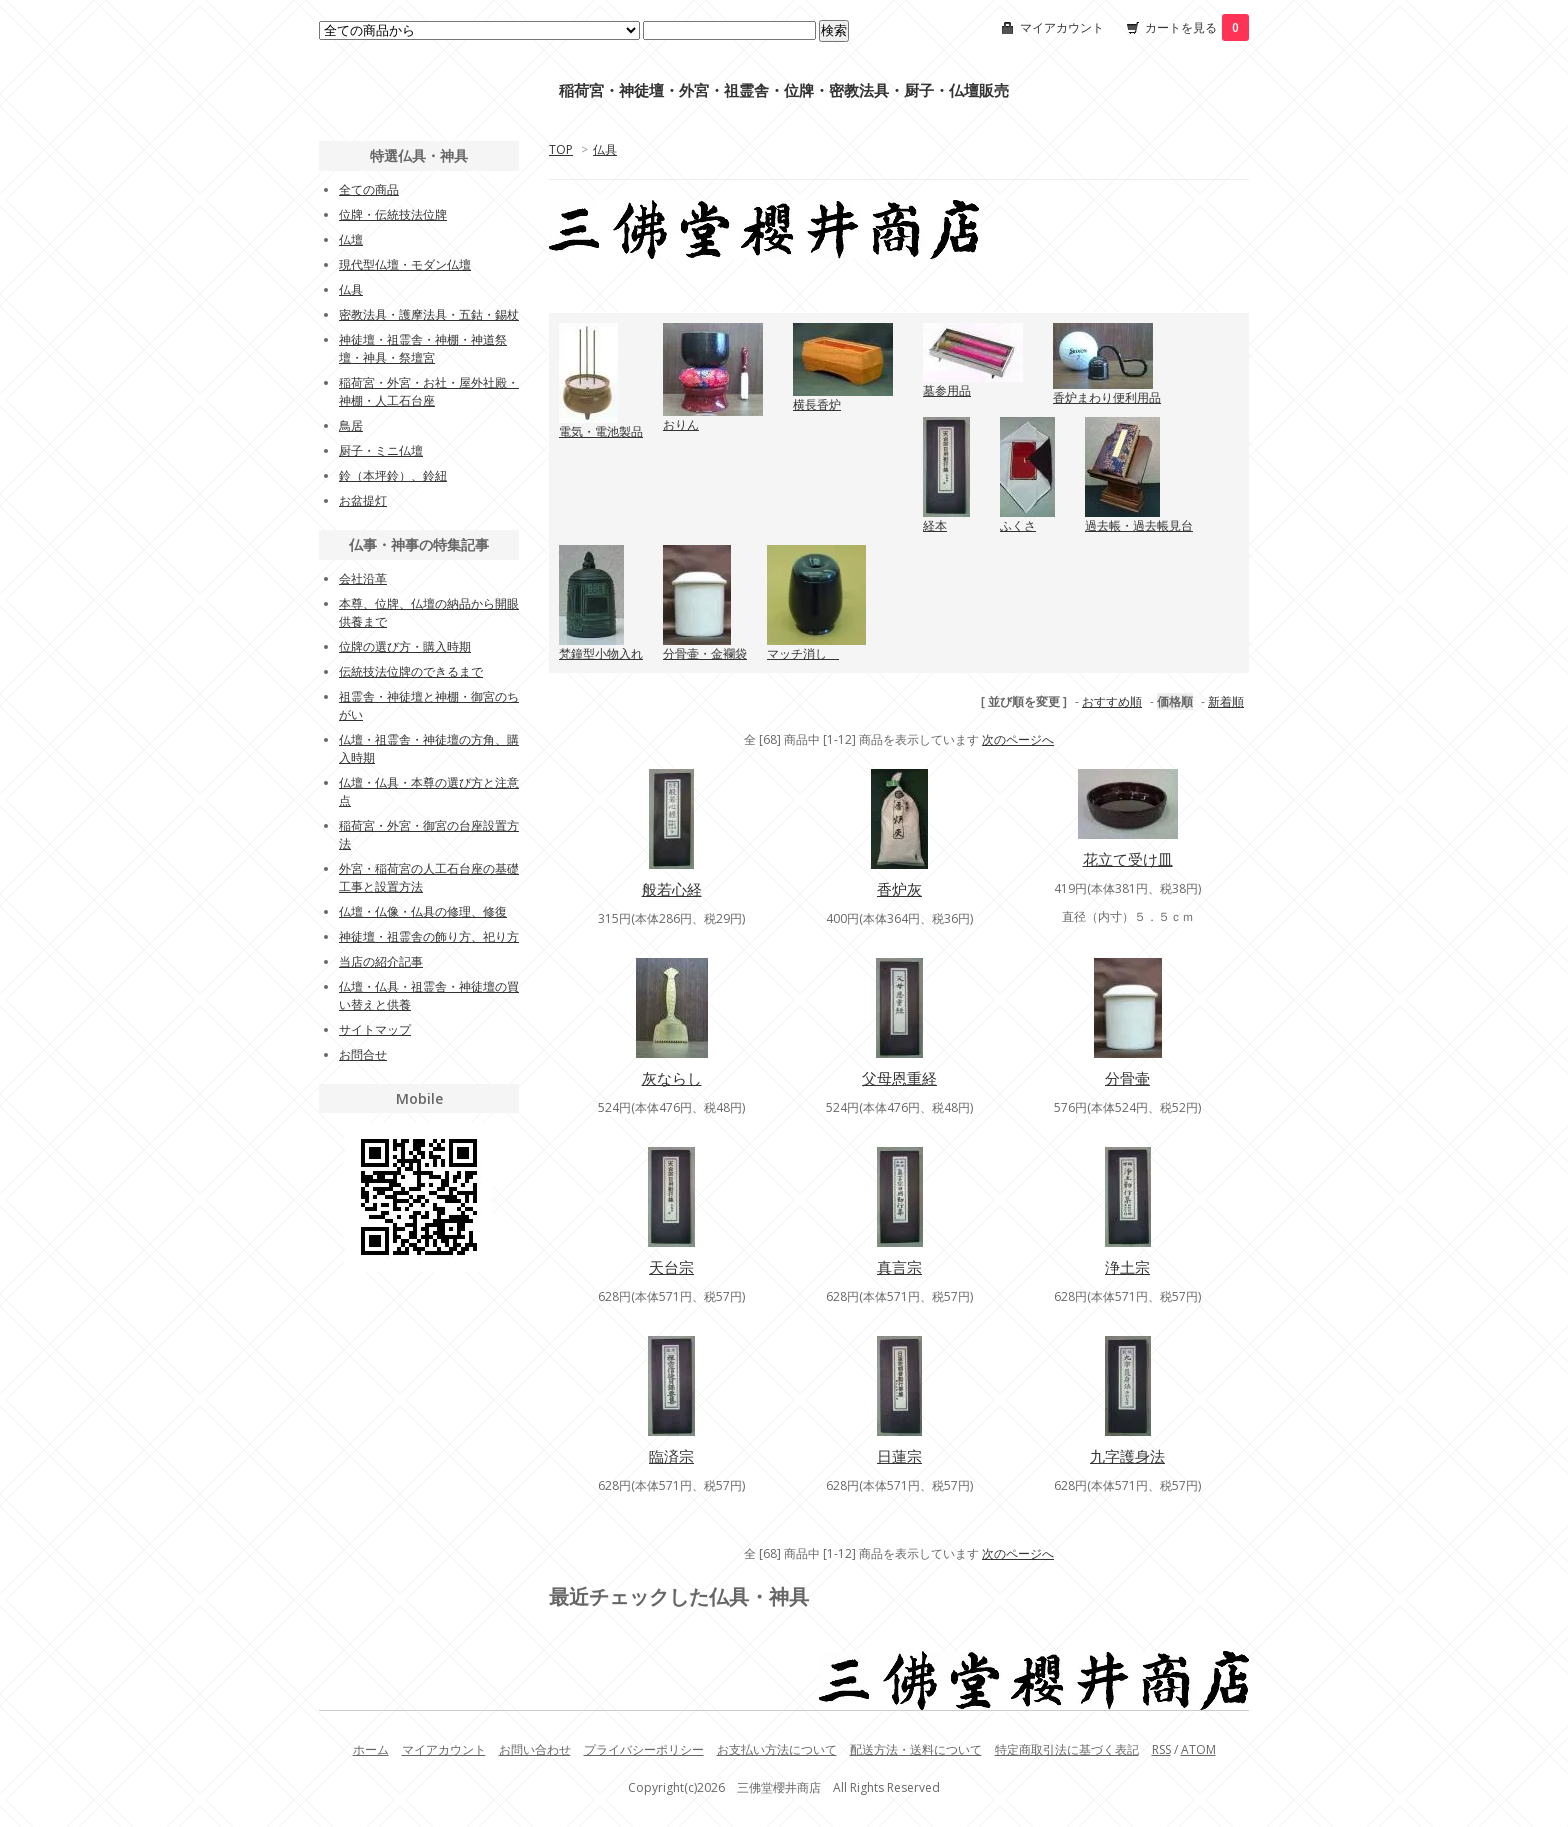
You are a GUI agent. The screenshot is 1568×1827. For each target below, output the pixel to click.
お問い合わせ (535, 1749)
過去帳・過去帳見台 (1139, 525)
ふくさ (1018, 525)
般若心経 (672, 889)
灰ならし (672, 1078)
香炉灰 (899, 889)
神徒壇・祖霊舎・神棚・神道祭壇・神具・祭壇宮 (423, 348)
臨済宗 (671, 1456)
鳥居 (351, 425)
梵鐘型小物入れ (601, 653)
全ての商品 (369, 189)
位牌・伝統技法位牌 (393, 214)
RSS (1161, 1749)
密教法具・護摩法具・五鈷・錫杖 (429, 314)
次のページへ (1018, 739)
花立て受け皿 (1128, 859)
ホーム (371, 1749)
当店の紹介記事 (381, 961)
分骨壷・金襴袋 (705, 653)
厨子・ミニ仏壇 (381, 450)
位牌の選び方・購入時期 (405, 646)
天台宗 (671, 1267)
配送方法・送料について (916, 1749)
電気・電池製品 (601, 431)
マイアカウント (1062, 27)
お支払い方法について (777, 1749)
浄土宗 (1127, 1267)
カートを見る (1197, 27)
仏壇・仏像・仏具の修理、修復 (423, 911)
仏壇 (351, 239)
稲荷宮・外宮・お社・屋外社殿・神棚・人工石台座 (429, 391)
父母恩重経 (899, 1078)
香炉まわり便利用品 (1107, 397)
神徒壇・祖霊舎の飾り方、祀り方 (429, 936)
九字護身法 (1127, 1456)
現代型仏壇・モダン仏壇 (405, 264)
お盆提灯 (363, 500)
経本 (935, 525)
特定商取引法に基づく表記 (1067, 1749)
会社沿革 (363, 578)
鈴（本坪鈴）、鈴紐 (393, 475)
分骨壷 (1127, 1078)
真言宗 (899, 1267)
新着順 (1226, 701)
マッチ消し (803, 653)
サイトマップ (375, 1029)
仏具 (605, 149)
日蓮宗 (899, 1456)
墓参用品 (947, 390)
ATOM (1198, 1749)
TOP (561, 149)
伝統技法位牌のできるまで (411, 671)
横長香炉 (817, 404)
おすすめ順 (1112, 701)
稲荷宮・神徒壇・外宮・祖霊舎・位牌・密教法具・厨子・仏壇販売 (784, 90)
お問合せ (363, 1054)
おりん (681, 424)
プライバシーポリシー (644, 1749)
